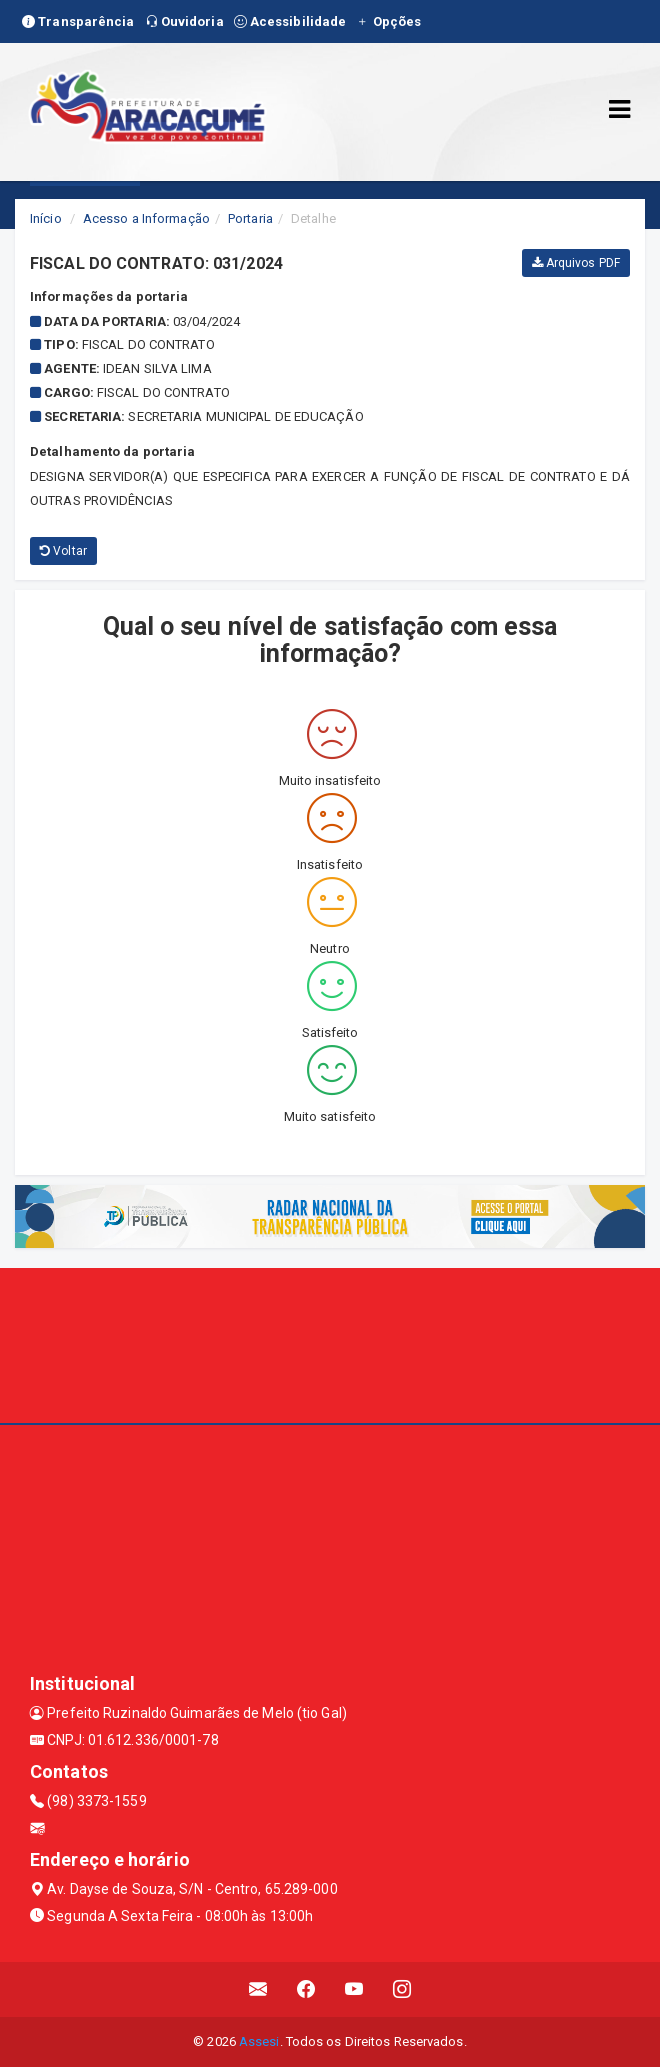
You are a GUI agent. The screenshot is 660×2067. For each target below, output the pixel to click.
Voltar (63, 551)
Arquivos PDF (576, 263)
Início (46, 218)
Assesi (259, 2041)
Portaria (250, 218)
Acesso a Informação (146, 218)
